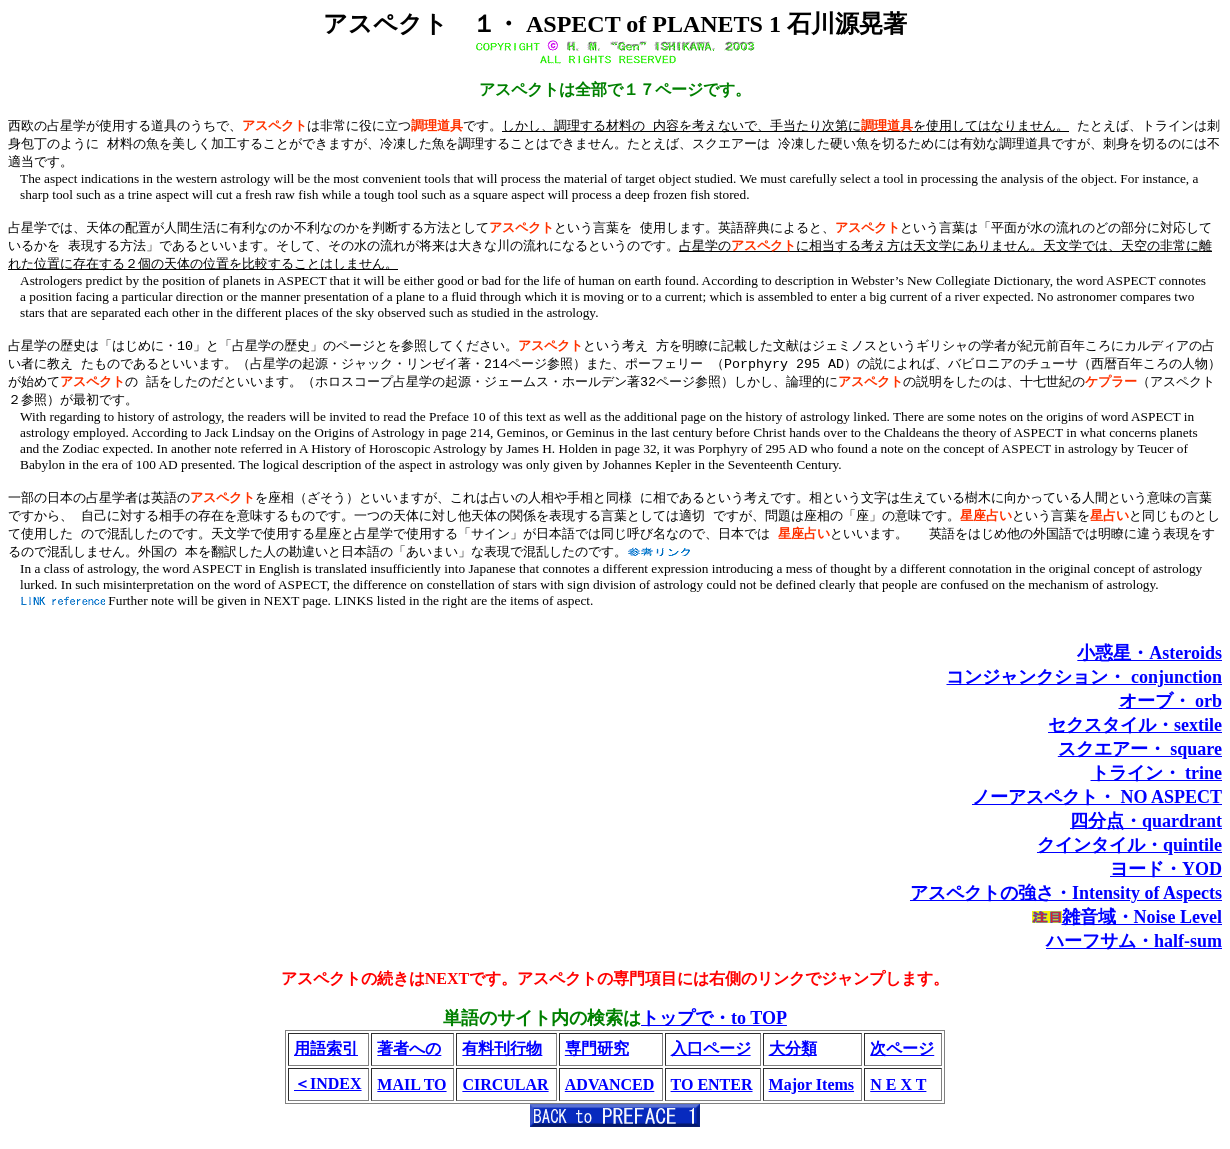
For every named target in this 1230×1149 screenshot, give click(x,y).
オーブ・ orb (1171, 715)
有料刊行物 (502, 1062)
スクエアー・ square (1140, 763)
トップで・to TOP (714, 1032)
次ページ (902, 1062)
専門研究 (597, 1062)
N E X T (898, 1098)
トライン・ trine (1156, 787)
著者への (409, 1062)
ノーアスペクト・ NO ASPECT (1097, 811)
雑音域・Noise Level (1142, 931)
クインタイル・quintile (1129, 859)
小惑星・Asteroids (1149, 667)
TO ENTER (712, 1098)
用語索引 (326, 1062)
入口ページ (711, 1062)
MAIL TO (411, 1098)
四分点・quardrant (1146, 835)
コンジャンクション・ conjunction (1084, 691)
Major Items (811, 1098)
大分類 (793, 1062)
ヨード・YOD (1166, 883)
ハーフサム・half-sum (1134, 955)
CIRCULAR (505, 1098)
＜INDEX (328, 1097)
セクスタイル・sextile (1135, 739)
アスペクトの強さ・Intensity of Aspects (1066, 907)
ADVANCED (610, 1098)
